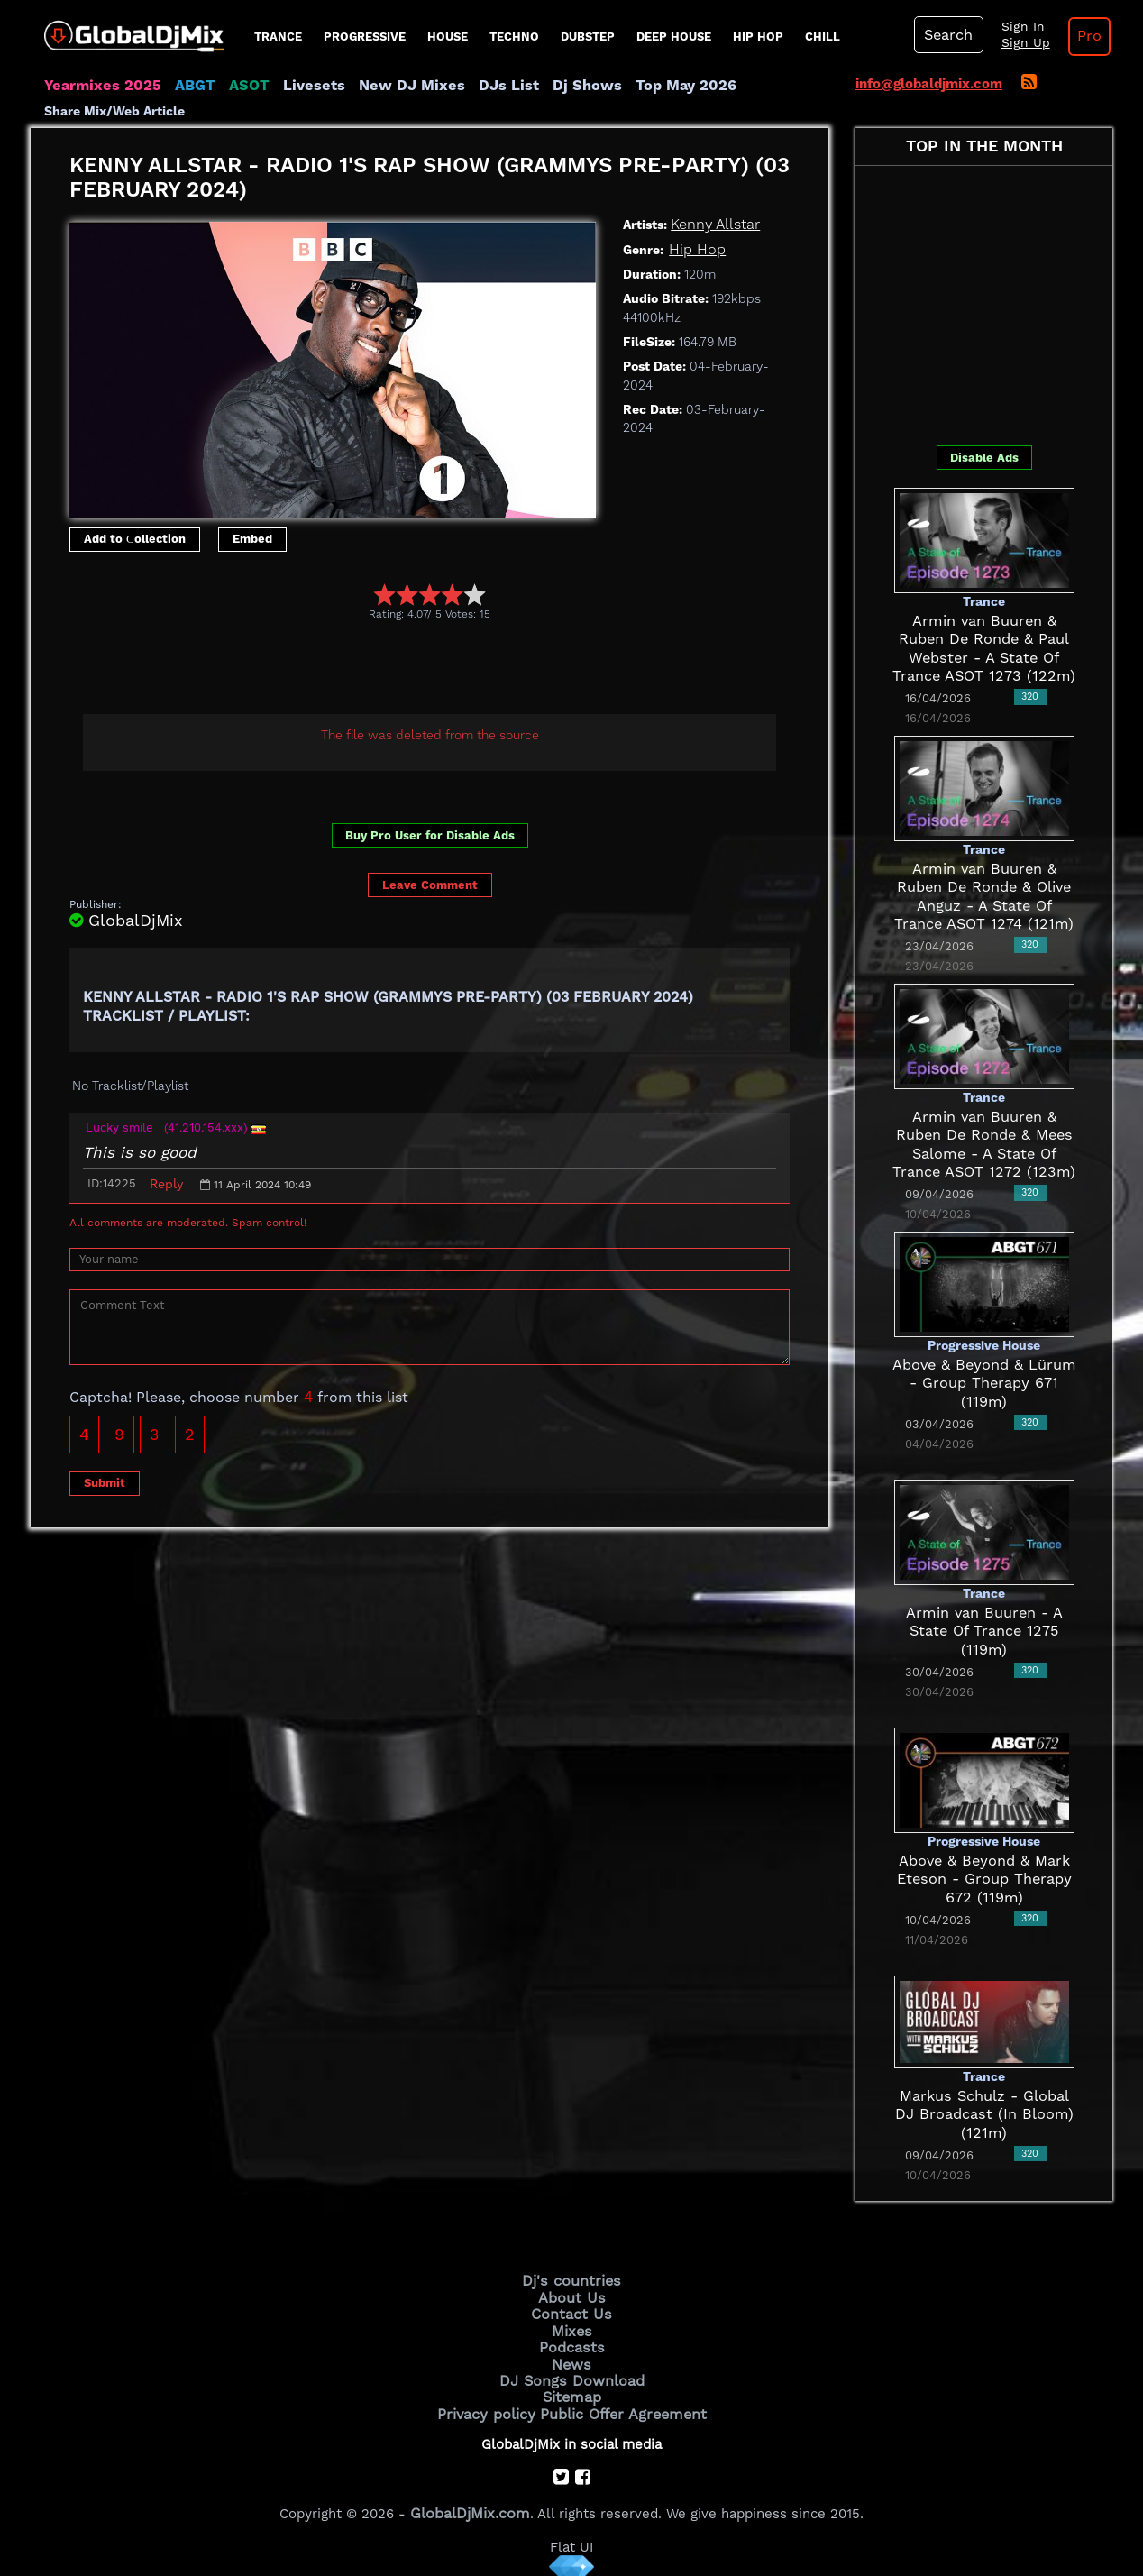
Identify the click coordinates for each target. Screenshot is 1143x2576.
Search (945, 35)
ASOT (232, 86)
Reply (166, 1184)
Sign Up (1016, 43)
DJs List (470, 86)
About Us (572, 2295)
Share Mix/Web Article (114, 111)
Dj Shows (541, 86)
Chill (822, 36)
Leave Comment (430, 885)
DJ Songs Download (571, 2372)
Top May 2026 (633, 86)
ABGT (181, 86)
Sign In (1013, 27)
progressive (365, 36)
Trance (278, 36)
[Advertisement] (397, 669)
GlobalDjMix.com (471, 2500)
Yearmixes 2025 (97, 86)
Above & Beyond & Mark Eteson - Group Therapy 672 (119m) (984, 1878)
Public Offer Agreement (618, 2402)
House (447, 36)
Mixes (571, 2326)
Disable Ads (984, 456)
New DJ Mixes (381, 86)
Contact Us (571, 2311)
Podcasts (572, 2341)
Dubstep (588, 36)
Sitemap (571, 2387)
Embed (252, 538)
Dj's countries (571, 2280)
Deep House (673, 36)
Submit (104, 1483)
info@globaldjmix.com (928, 84)
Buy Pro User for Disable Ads (430, 835)
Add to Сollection (135, 538)
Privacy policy (492, 2402)
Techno (514, 36)
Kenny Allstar (712, 224)
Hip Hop (758, 36)
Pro (1074, 36)
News (571, 2357)
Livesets (292, 86)
